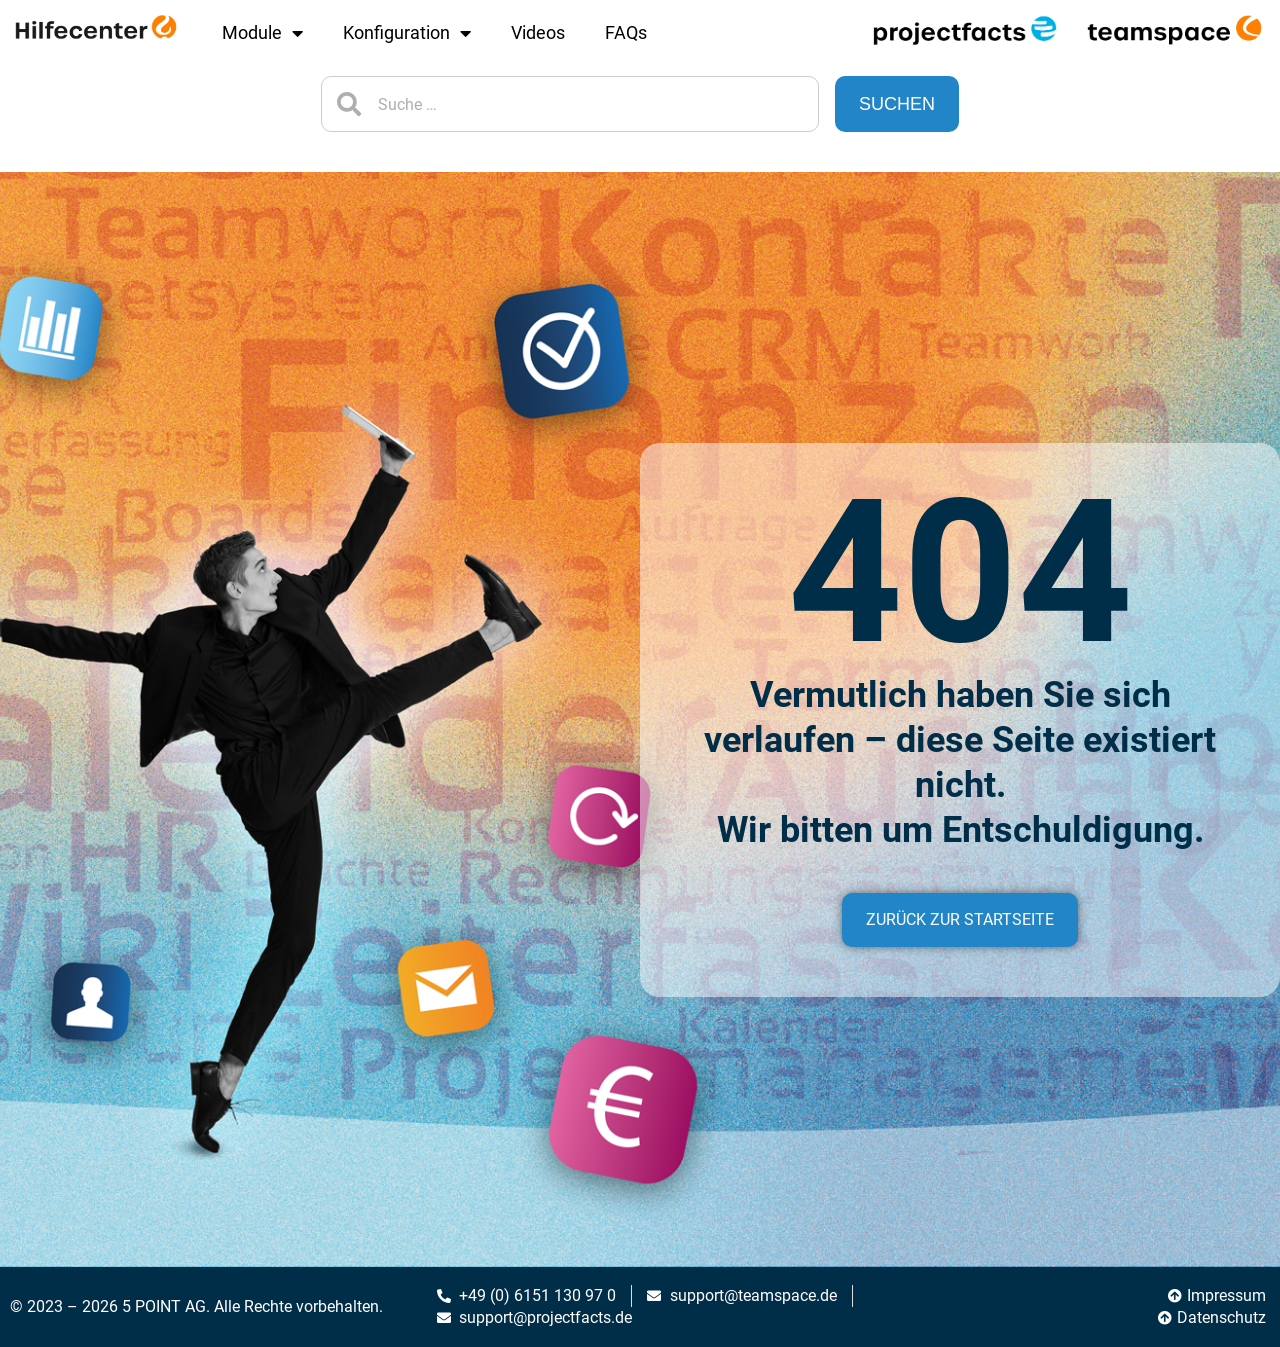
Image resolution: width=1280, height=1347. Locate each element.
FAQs (626, 32)
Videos (538, 32)
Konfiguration (407, 33)
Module (262, 33)
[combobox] (570, 104)
